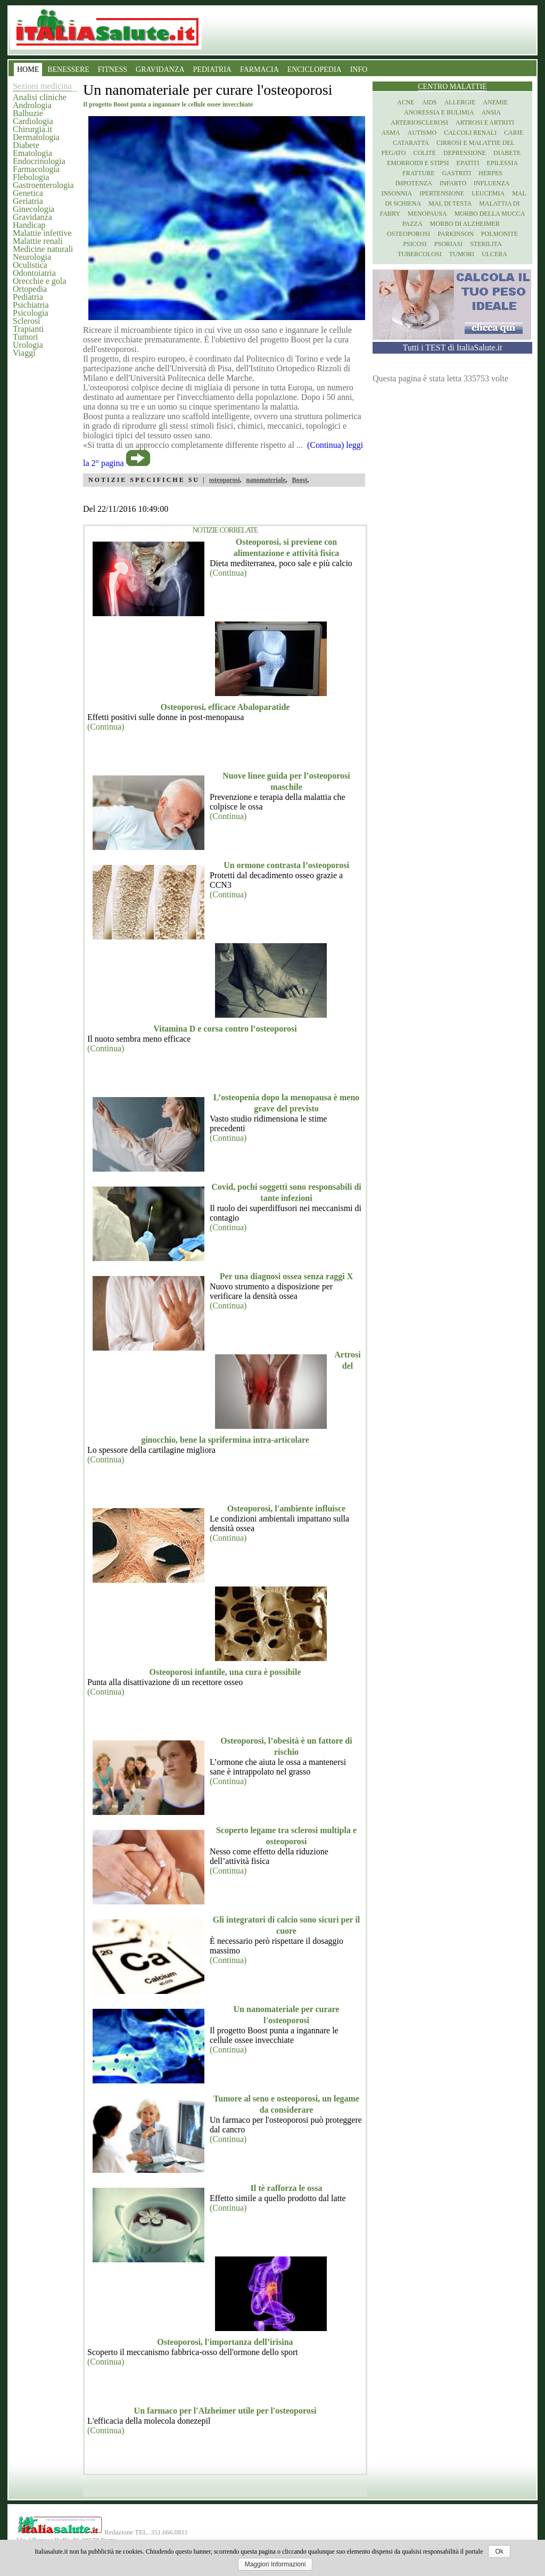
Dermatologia (36, 137)
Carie (513, 132)
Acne (406, 102)
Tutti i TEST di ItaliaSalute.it (452, 347)
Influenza (491, 183)
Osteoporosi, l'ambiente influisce (286, 1508)
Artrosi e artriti (485, 122)
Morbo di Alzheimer (465, 223)
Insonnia (396, 193)
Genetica (28, 193)
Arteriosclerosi (419, 122)
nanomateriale (265, 480)
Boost (299, 480)
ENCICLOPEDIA (314, 69)
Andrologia (32, 105)
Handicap (29, 225)
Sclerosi (26, 320)
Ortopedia (30, 288)
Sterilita (486, 244)
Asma (391, 132)
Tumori (25, 336)
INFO (359, 69)
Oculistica (30, 264)
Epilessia (502, 163)
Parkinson (455, 234)
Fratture (418, 173)
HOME (28, 69)
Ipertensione (441, 193)
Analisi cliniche (40, 97)
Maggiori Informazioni (275, 2564)
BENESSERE (68, 69)
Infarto (453, 183)
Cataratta (411, 142)
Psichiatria (31, 304)
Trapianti (28, 328)
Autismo (422, 132)
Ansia (491, 112)
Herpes (490, 173)
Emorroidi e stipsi (418, 163)
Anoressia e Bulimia (439, 112)
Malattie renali (38, 241)
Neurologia (32, 256)
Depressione (464, 153)
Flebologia (31, 177)
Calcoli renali (470, 132)
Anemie (495, 102)
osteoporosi (224, 480)
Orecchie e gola (39, 280)
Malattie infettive (42, 233)
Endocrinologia (39, 161)
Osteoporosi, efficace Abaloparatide (225, 707)
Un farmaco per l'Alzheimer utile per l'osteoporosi (225, 2410)
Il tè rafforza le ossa (286, 2188)
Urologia (28, 344)
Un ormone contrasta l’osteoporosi (286, 865)
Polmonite (499, 234)
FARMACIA (259, 69)
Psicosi (415, 244)
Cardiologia (33, 121)
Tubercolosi (420, 254)
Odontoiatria (34, 272)
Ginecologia (33, 209)
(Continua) (228, 572)
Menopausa (427, 213)
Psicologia (30, 312)
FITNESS (112, 69)
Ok (499, 2551)
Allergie (460, 102)
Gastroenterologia (43, 185)
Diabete (26, 145)
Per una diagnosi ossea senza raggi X (286, 1276)
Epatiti (468, 163)
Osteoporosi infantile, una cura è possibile (225, 1672)
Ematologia (32, 153)
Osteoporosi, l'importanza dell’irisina (225, 2341)
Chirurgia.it (32, 129)
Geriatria (28, 201)
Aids (429, 102)
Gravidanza (32, 217)
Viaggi (24, 352)
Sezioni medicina (42, 86)
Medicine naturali (43, 248)
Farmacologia (36, 169)
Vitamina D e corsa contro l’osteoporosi (224, 1028)
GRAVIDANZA (160, 69)
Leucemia (488, 193)
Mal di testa (450, 203)
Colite (424, 153)
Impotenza (413, 183)
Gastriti (457, 173)
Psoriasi (448, 244)
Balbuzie (28, 113)
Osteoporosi (408, 234)
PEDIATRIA (212, 69)
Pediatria (28, 296)
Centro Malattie (452, 87)
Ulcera (494, 254)
